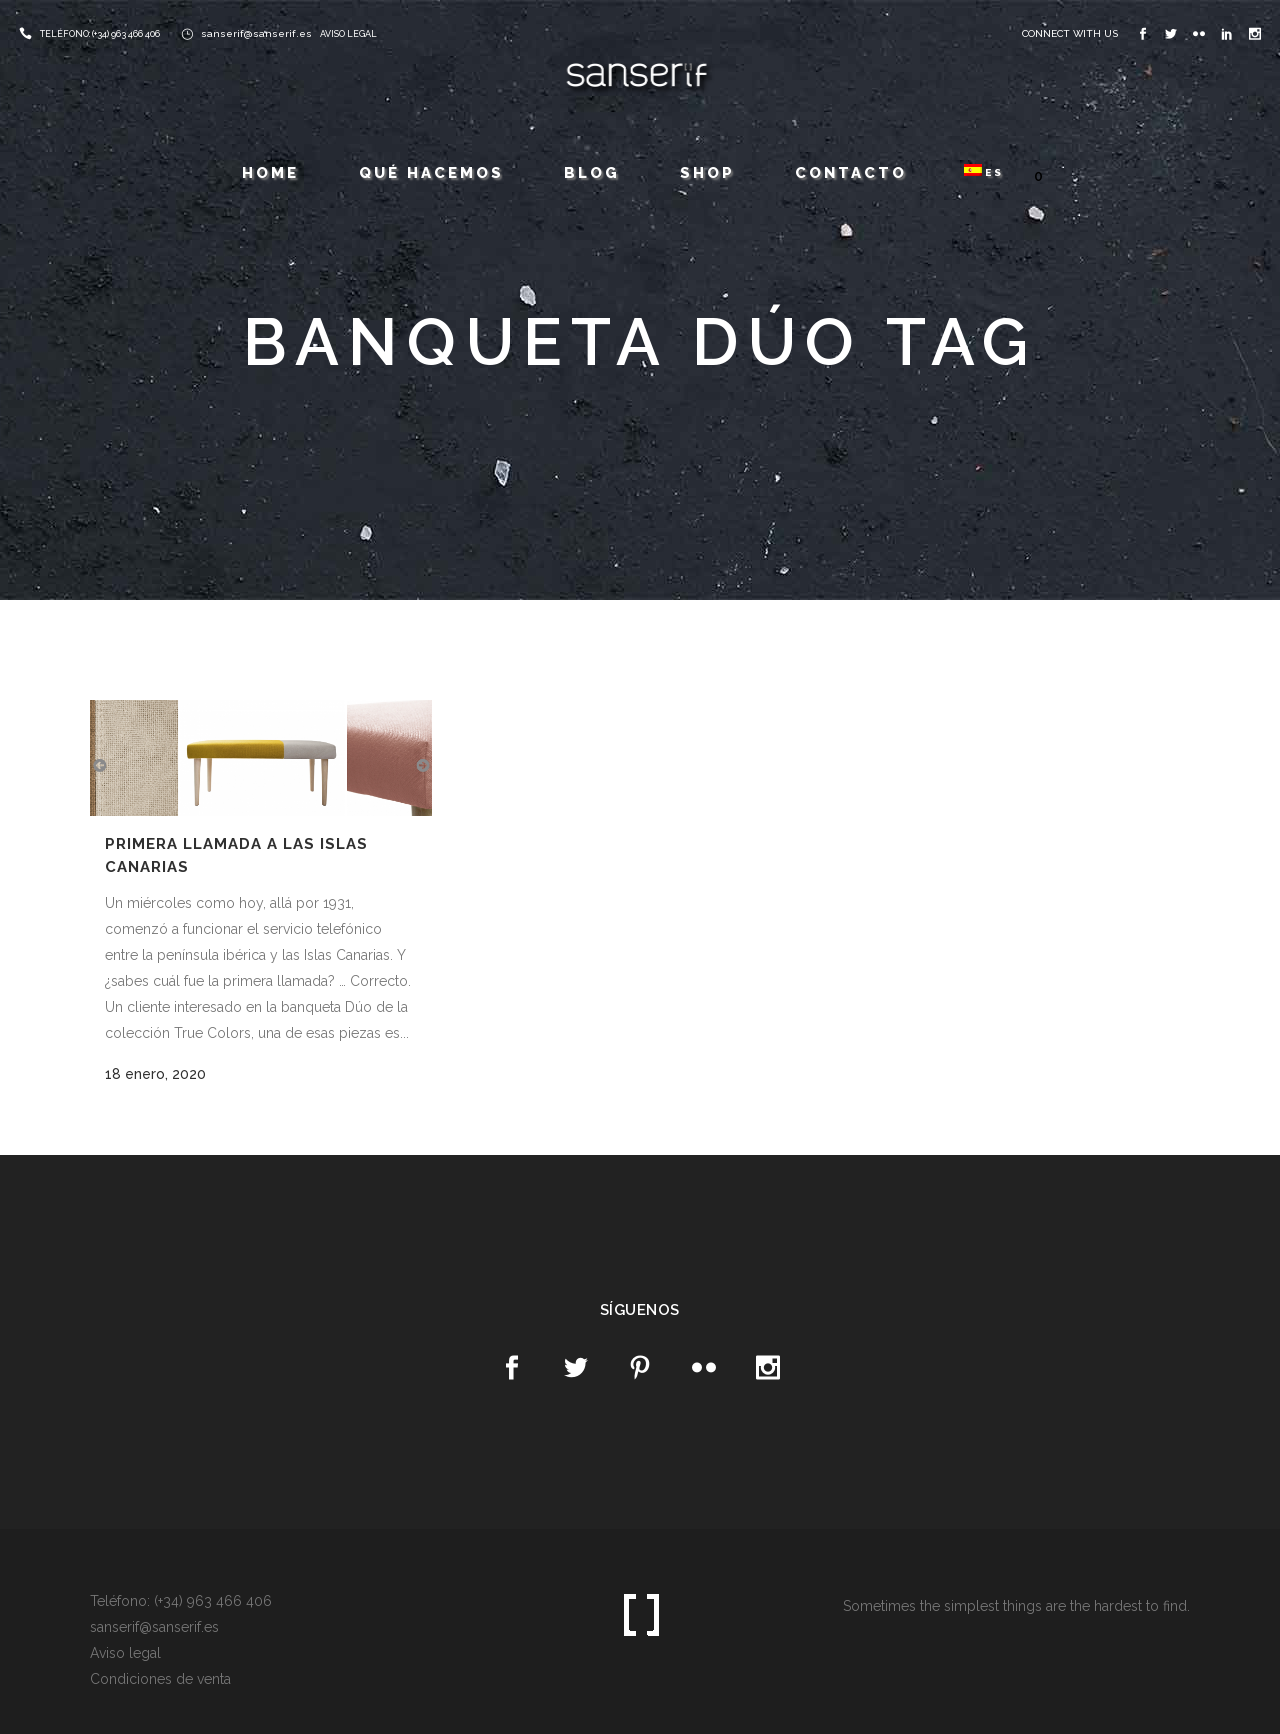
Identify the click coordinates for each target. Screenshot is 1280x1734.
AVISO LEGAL (348, 34)
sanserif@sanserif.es (256, 33)
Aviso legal (125, 1653)
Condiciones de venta (160, 1679)
